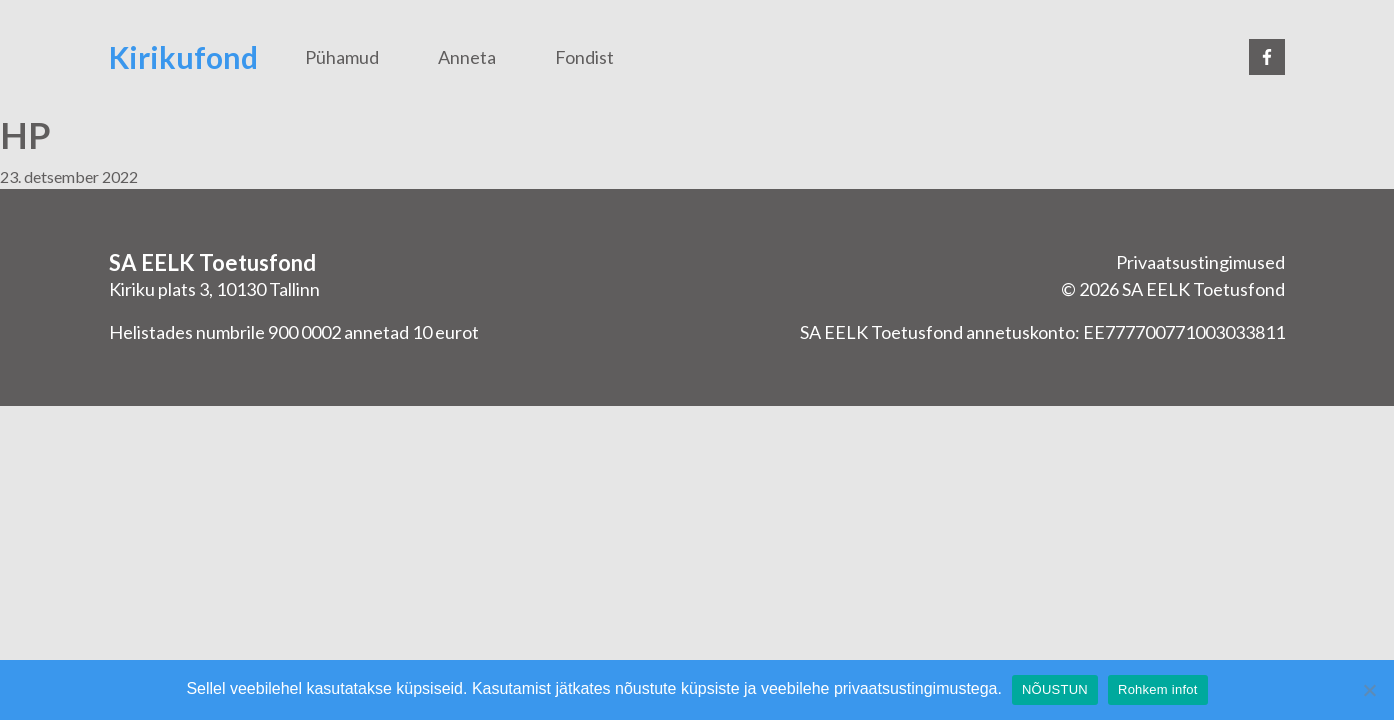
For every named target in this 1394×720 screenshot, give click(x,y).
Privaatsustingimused (1200, 262)
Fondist (584, 57)
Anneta (467, 57)
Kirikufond (183, 57)
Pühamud (342, 57)
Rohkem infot (1158, 689)
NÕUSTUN (1055, 689)
